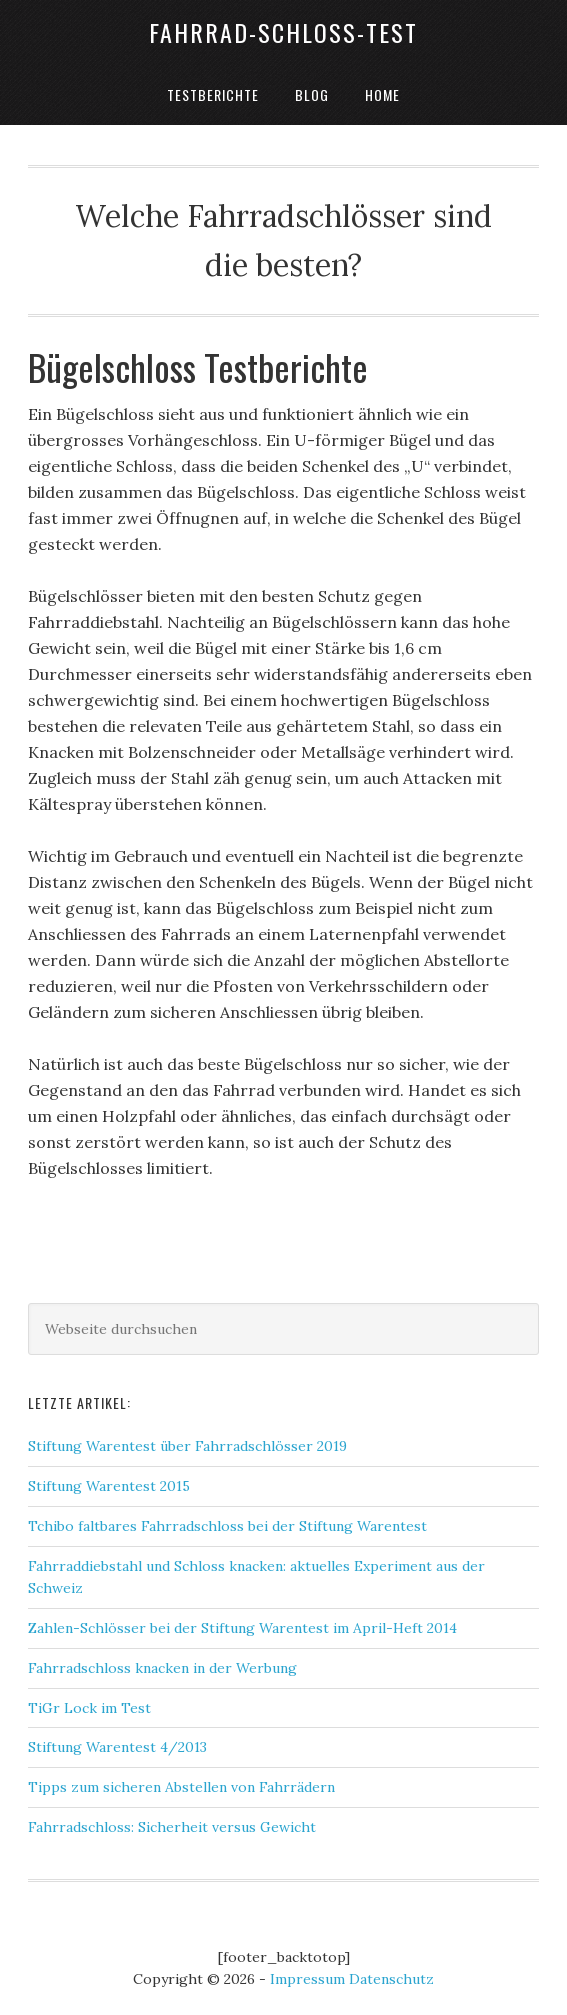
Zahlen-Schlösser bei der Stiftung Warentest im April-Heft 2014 (242, 1628)
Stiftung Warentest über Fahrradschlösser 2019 (187, 1446)
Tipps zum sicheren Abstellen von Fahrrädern (181, 1787)
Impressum (307, 1979)
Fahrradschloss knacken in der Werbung (162, 1668)
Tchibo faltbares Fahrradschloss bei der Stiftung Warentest (227, 1526)
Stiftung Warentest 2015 (109, 1486)
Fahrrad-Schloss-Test (283, 32)
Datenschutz (391, 1979)
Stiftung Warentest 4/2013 (117, 1747)
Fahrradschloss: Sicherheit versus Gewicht (172, 1827)
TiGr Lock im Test (89, 1708)
